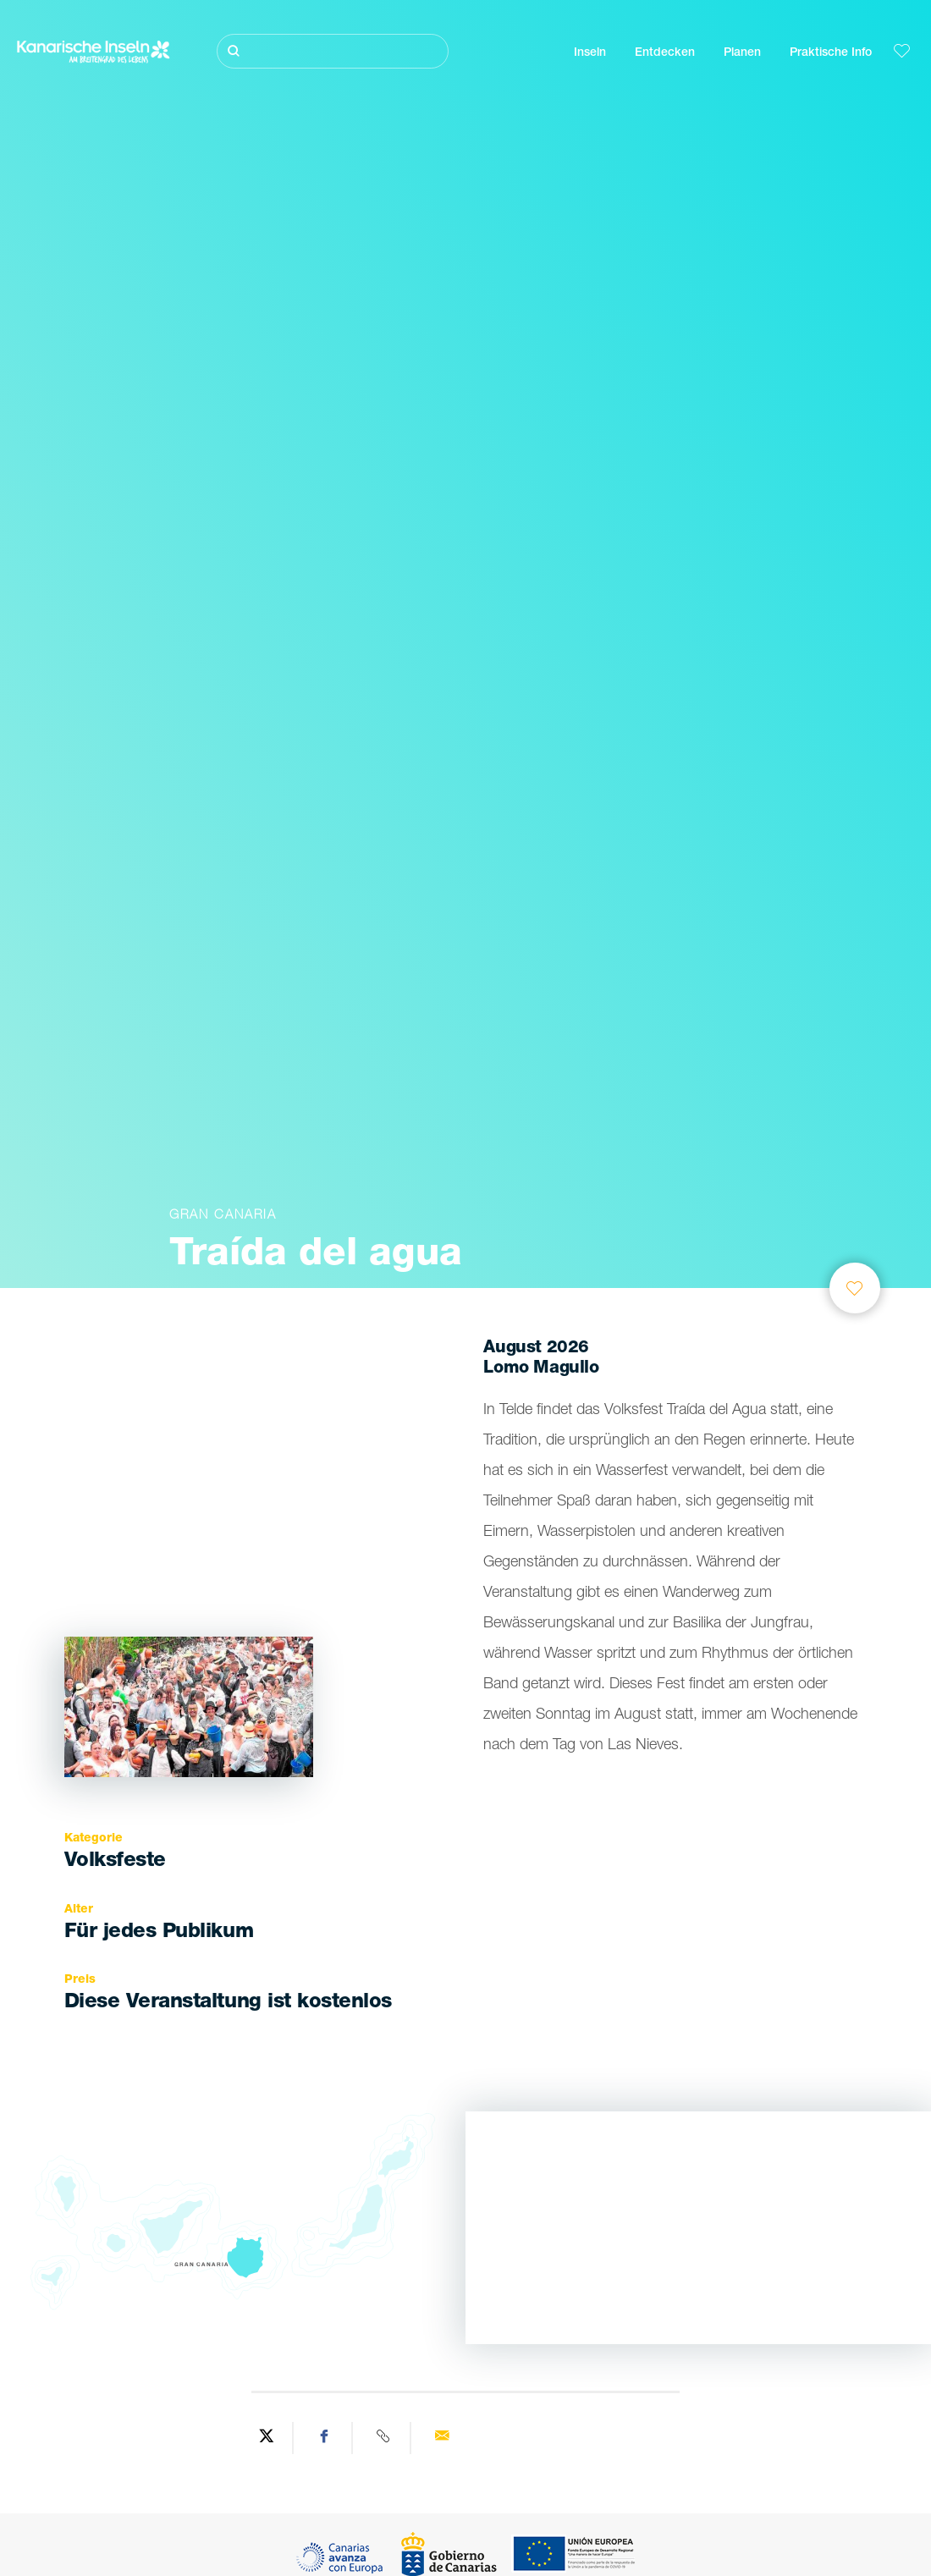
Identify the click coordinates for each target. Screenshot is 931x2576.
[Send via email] (442, 2438)
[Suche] (333, 51)
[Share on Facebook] (325, 2438)
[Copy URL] (384, 2438)
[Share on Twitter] (267, 2438)
